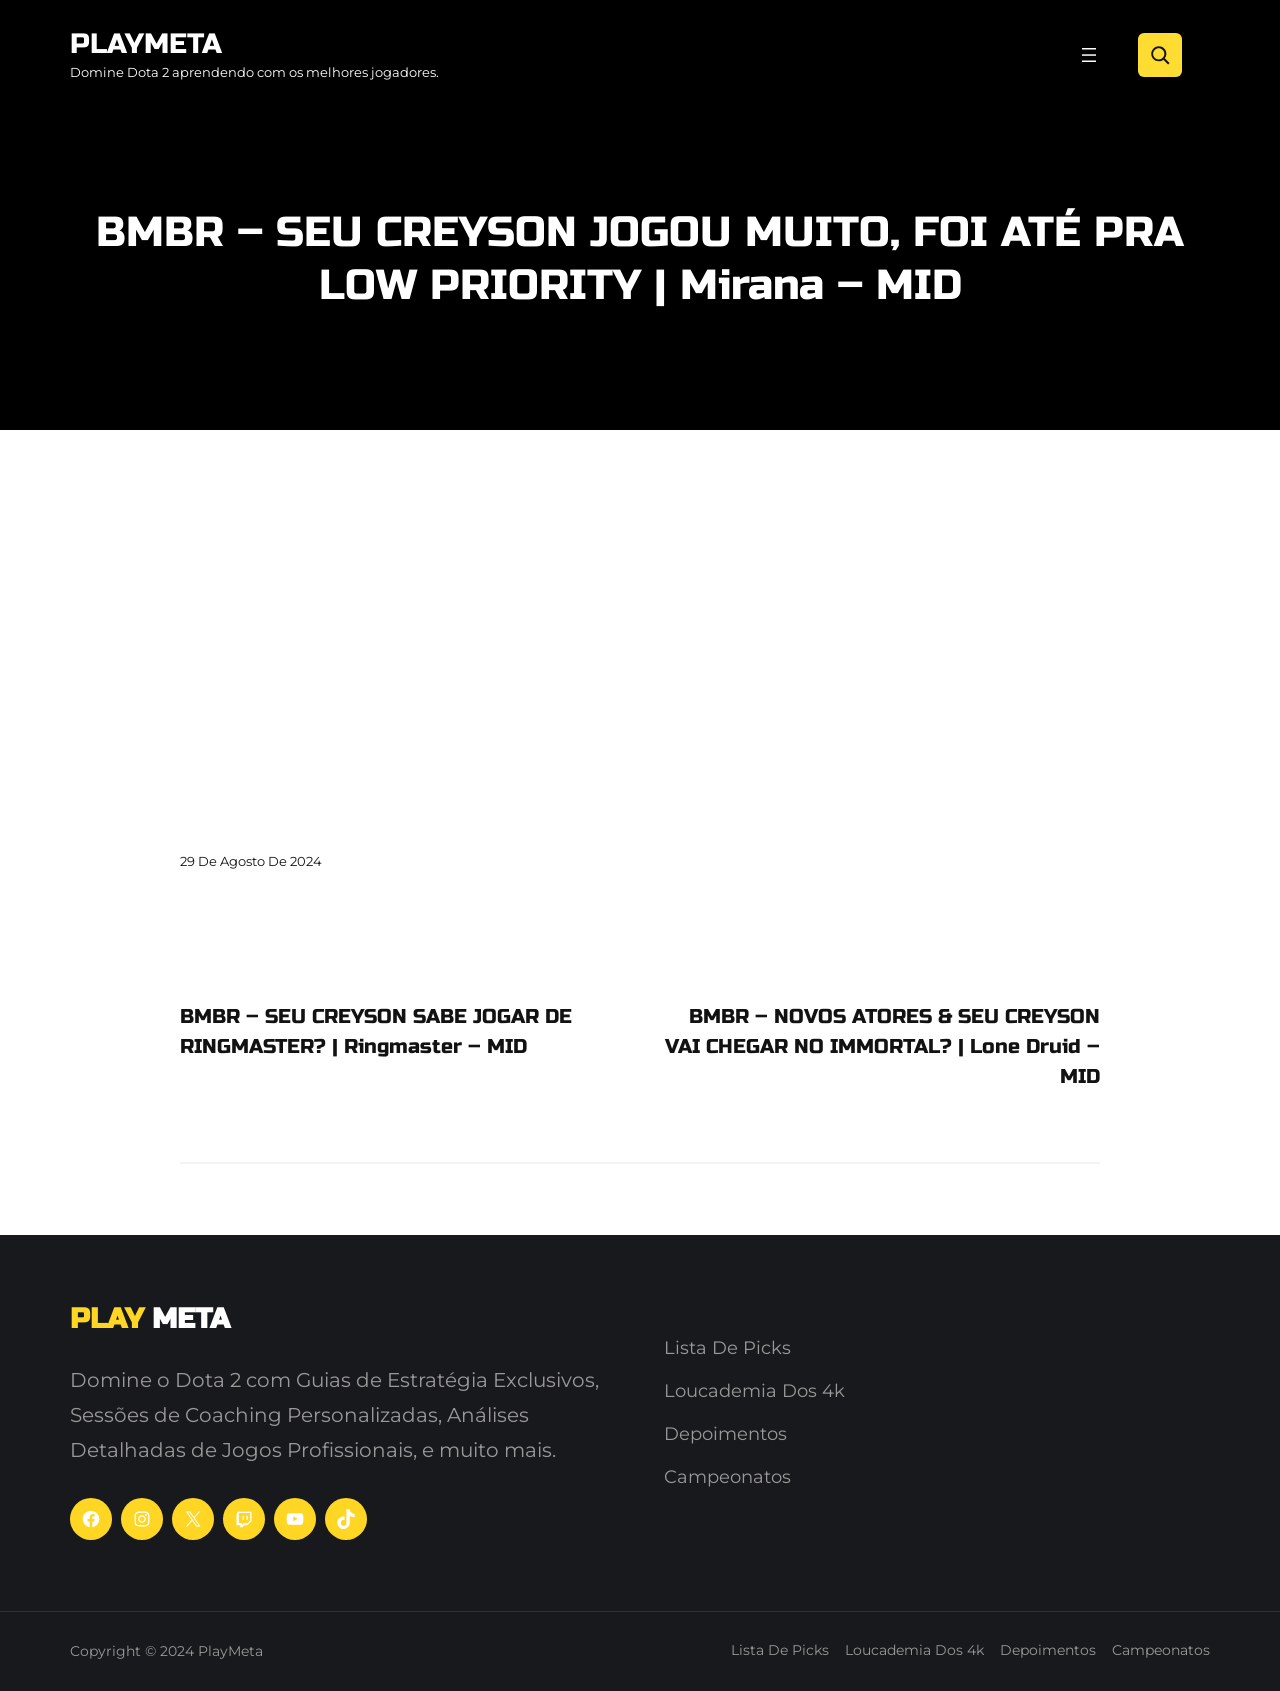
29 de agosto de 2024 (251, 861)
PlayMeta (146, 44)
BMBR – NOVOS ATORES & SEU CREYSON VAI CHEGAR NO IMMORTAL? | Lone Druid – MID (882, 1046)
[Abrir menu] (1089, 55)
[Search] (1160, 55)
